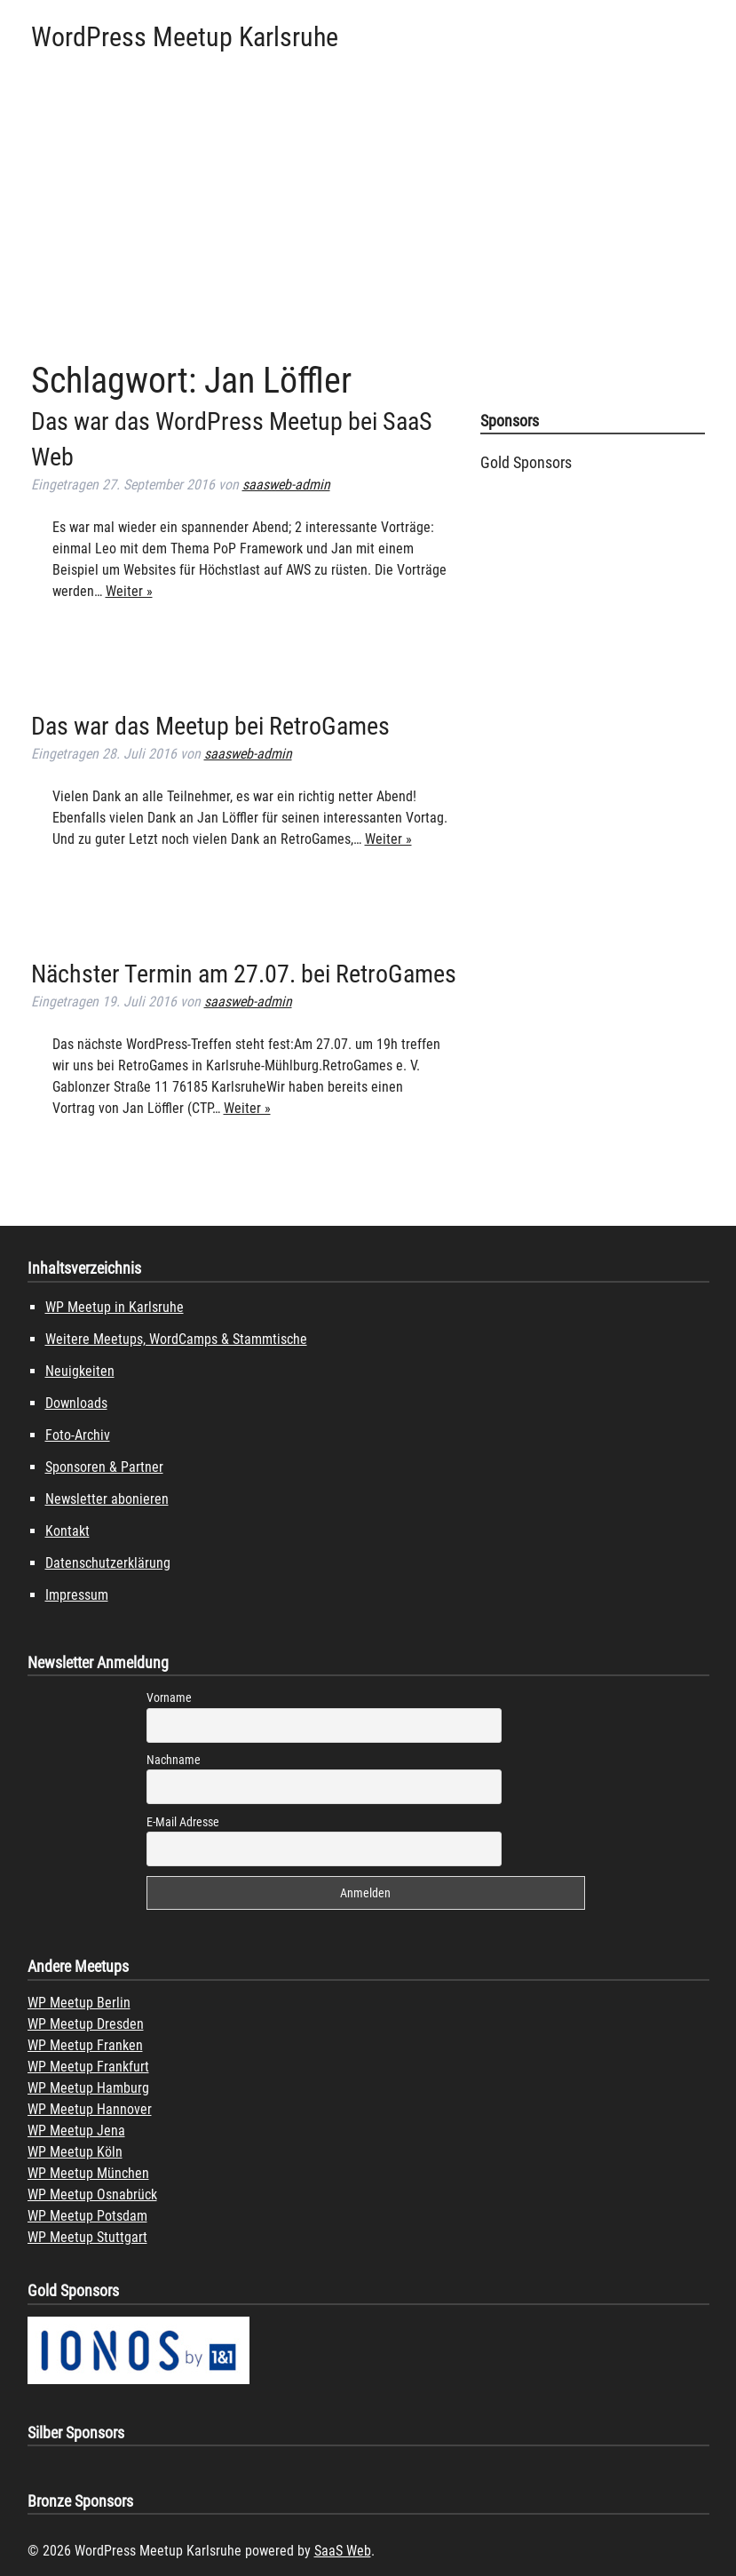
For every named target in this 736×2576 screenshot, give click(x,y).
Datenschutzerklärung (107, 1562)
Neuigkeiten (80, 1371)
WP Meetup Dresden (86, 2023)
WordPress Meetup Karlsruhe (184, 36)
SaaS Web (342, 2550)
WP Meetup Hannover (90, 2109)
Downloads (76, 1403)
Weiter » (129, 591)
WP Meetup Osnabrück (92, 2194)
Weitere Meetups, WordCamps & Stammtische (176, 1339)
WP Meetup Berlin (79, 2002)
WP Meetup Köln (75, 2151)
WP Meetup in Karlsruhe (114, 1307)
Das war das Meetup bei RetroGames (210, 726)
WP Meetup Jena (76, 2130)
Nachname (173, 1760)
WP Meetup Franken (85, 2045)
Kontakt (67, 1531)
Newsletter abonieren (107, 1499)
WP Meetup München (88, 2173)
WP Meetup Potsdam (87, 2215)
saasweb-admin (286, 484)
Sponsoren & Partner (104, 1467)
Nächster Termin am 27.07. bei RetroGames (243, 974)
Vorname (169, 1697)
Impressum (76, 1594)
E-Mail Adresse (182, 1822)
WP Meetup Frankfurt (88, 2066)
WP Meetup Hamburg (88, 2087)
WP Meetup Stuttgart (87, 2237)
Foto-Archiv (77, 1435)
